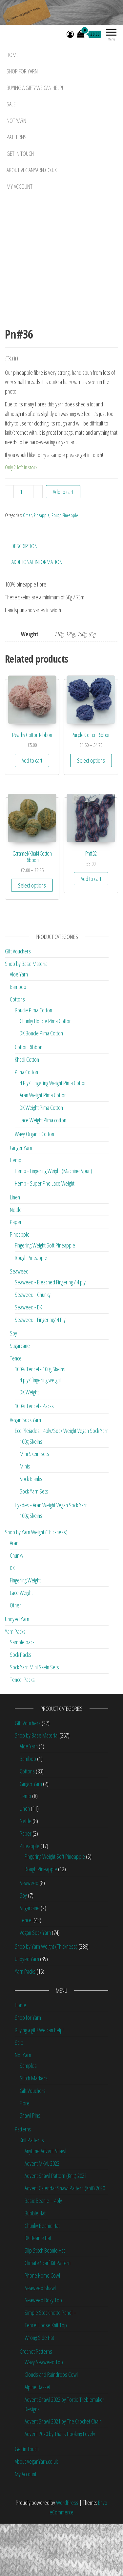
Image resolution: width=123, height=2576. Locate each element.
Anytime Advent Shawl (45, 2203)
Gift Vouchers (18, 1003)
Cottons (17, 1051)
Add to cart (63, 544)
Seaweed (19, 1324)
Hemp (15, 1212)
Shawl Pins (30, 2168)
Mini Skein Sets (34, 1506)
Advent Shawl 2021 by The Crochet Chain (63, 2474)
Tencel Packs (22, 1732)
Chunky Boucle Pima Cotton (46, 1073)
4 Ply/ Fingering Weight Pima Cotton (53, 1135)
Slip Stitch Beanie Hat (45, 2303)
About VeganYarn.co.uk (32, 170)
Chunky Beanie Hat (42, 2278)
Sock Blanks (31, 1531)
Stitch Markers (34, 2130)
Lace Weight (21, 1645)
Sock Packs (20, 1707)
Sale (11, 104)
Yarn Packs (15, 1683)
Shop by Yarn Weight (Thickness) (36, 1584)
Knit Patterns (32, 2192)
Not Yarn (16, 120)
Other (27, 567)
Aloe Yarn (19, 1026)
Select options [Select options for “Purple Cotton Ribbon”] (91, 812)
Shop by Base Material (27, 1016)
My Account (19, 186)
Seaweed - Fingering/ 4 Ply (40, 1372)
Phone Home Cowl (42, 2328)
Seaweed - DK (28, 1359)
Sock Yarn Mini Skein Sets (34, 1719)
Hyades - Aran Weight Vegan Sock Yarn (51, 1557)
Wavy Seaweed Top (44, 2414)
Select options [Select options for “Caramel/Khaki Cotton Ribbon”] (32, 938)
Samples (28, 2118)
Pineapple (42, 567)
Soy (13, 1385)
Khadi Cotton (27, 1112)
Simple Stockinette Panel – (50, 2365)
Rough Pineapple (64, 567)
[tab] (29, 598)
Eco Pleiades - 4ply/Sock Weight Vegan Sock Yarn (62, 1483)
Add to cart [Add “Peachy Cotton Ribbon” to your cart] (32, 812)
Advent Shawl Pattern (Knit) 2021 (56, 2228)
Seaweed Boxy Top (43, 2352)
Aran (14, 1595)
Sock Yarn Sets (34, 1544)
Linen (15, 1249)
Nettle (16, 1262)
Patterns (17, 137)
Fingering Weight (25, 1632)
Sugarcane (20, 1398)
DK (12, 1620)
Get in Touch (20, 153)
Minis (25, 1518)
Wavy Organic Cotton (34, 1186)
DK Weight (29, 1444)
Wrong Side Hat (39, 2390)
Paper (16, 1274)
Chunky (16, 1608)
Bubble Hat (35, 2265)
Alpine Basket (38, 2439)
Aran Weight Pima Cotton (43, 1147)
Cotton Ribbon (28, 1099)
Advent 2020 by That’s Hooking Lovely (60, 2486)
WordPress (67, 2555)
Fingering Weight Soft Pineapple (45, 1298)
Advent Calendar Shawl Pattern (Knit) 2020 (65, 2240)
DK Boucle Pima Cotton (41, 1085)
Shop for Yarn (22, 71)
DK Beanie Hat (38, 2290)
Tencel (16, 1410)
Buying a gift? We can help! (35, 88)
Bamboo (18, 1039)
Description (24, 598)
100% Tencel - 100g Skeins (40, 1421)
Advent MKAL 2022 (42, 2215)
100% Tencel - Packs (34, 1458)
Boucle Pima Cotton (33, 1062)
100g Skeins (31, 1493)
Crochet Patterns (36, 2403)
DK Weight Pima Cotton (41, 1160)
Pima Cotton (26, 1124)
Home (13, 55)
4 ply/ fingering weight (40, 1432)
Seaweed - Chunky (33, 1347)
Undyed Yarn (17, 1671)
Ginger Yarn (21, 1200)
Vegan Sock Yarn (25, 1472)
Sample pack (22, 1694)
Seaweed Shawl (40, 2340)
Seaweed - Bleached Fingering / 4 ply (50, 1334)
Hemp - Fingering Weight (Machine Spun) (53, 1223)
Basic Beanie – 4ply (43, 2253)
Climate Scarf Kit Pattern (48, 2315)
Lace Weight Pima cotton (43, 1172)
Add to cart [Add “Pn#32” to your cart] (91, 931)
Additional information (36, 614)
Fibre (25, 2155)
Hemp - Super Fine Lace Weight (44, 1236)
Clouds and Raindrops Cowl (51, 2427)
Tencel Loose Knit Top (46, 2377)
